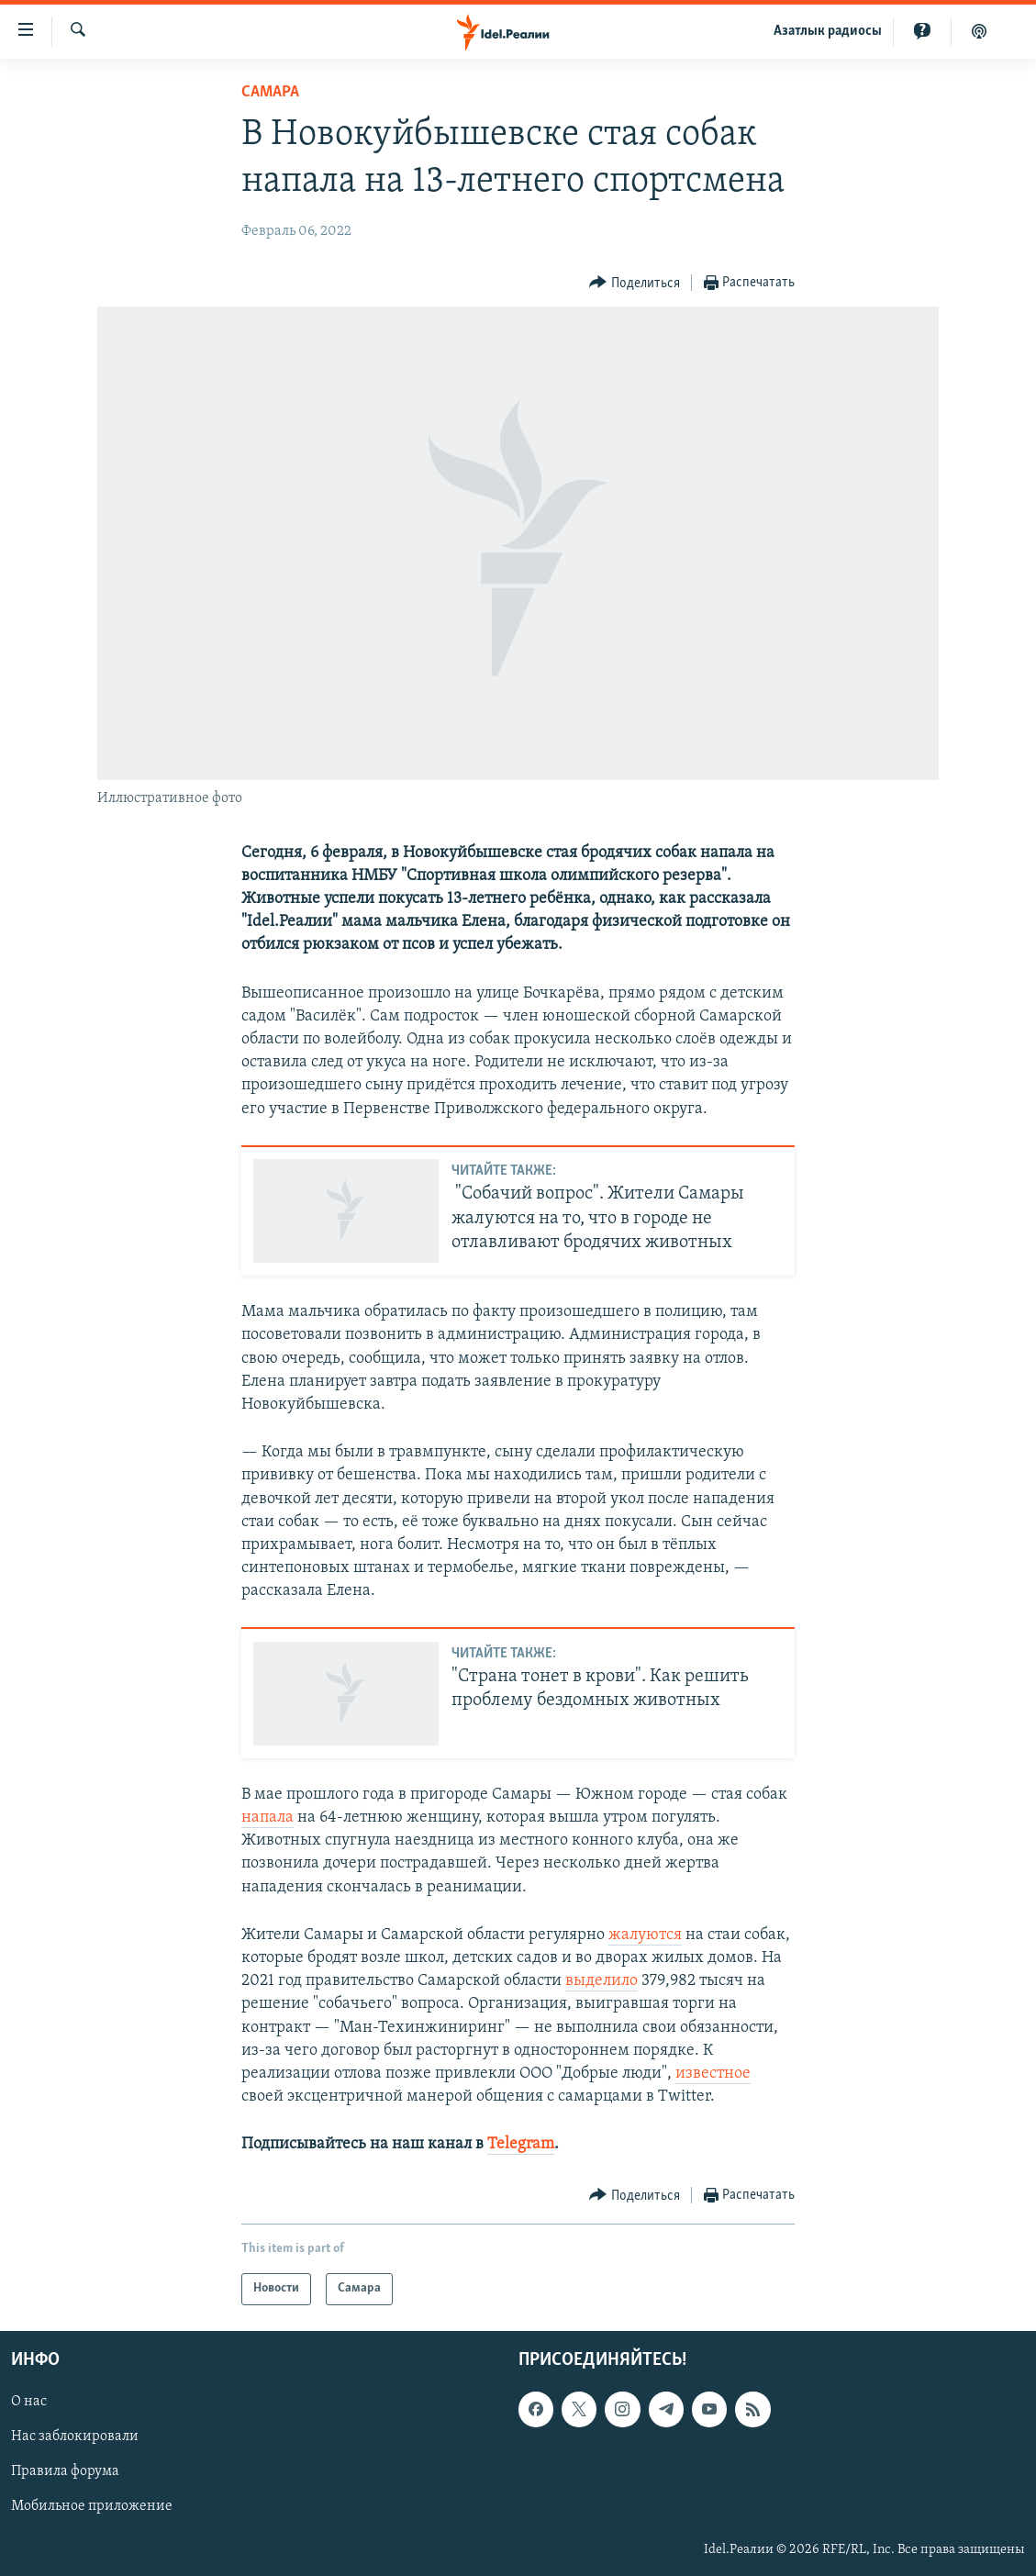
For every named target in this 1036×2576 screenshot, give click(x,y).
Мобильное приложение (92, 2506)
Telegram (520, 2144)
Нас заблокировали (75, 2436)
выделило (601, 1981)
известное (713, 2073)
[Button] (634, 283)
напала (267, 1817)
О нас (29, 2401)
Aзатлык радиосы (828, 31)
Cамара (270, 92)
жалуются (645, 1935)
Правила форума (65, 2471)
